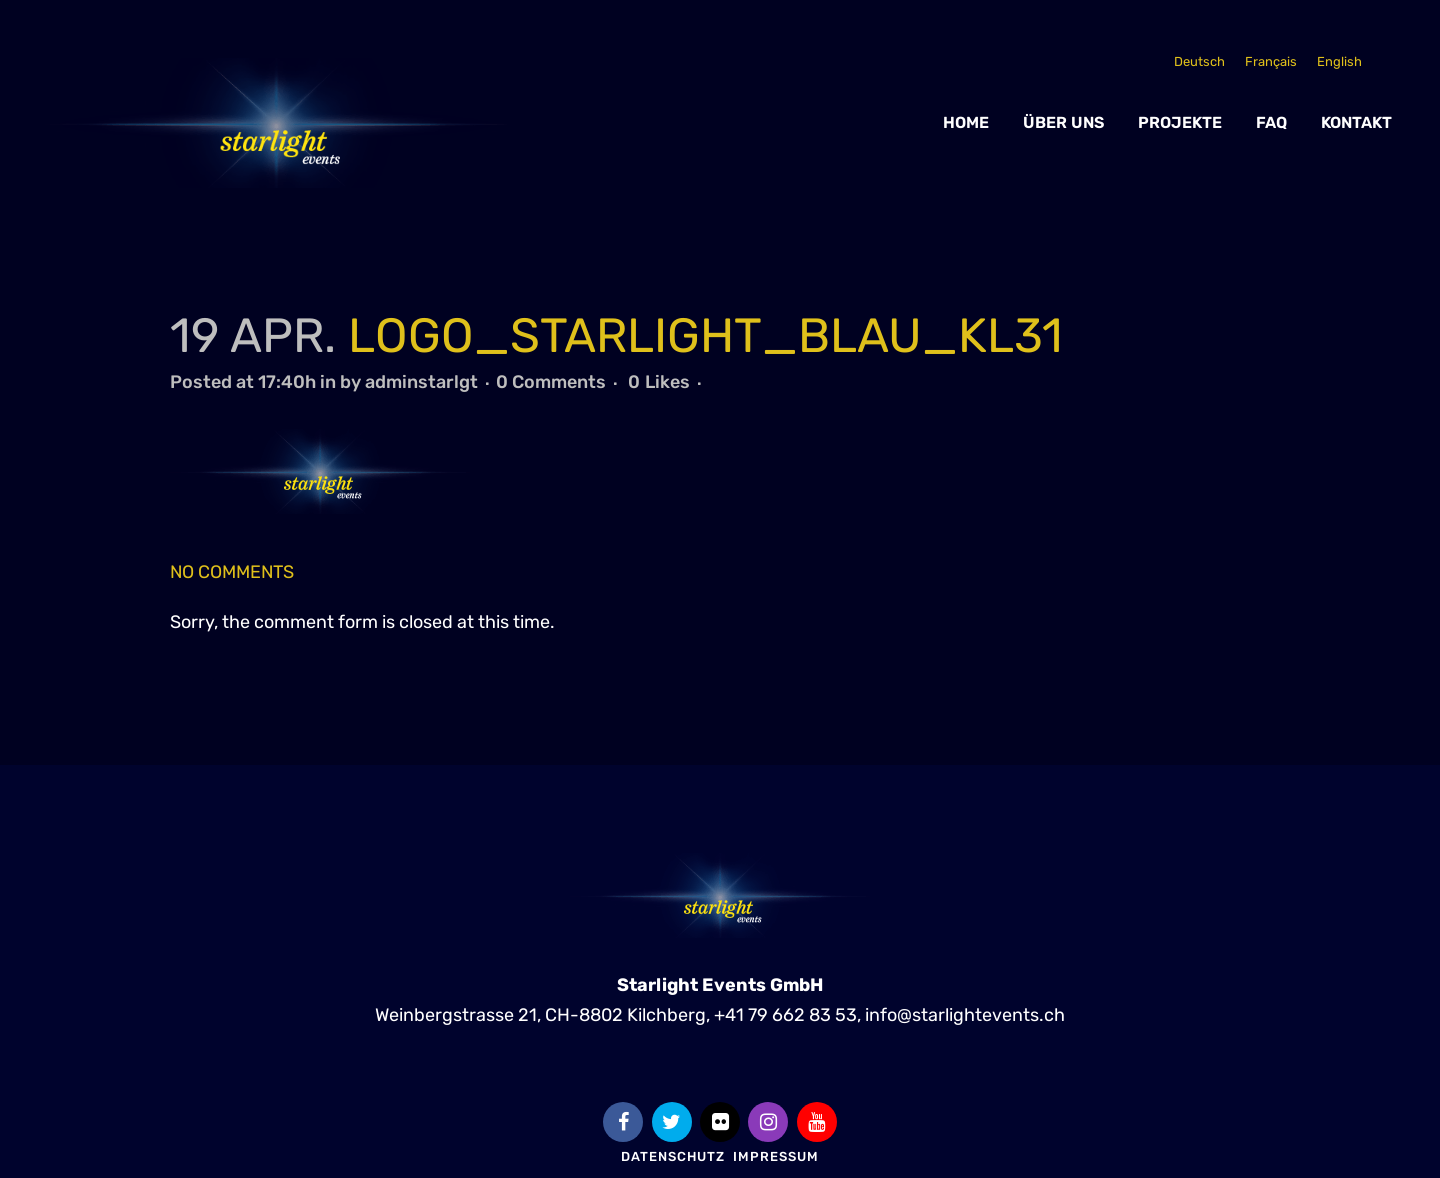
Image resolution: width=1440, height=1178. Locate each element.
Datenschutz (673, 1156)
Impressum (776, 1156)
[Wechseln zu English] (1339, 61)
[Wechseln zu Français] (1271, 61)
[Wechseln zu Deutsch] (1199, 61)
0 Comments (551, 382)
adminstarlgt (421, 382)
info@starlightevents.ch (965, 1014)
